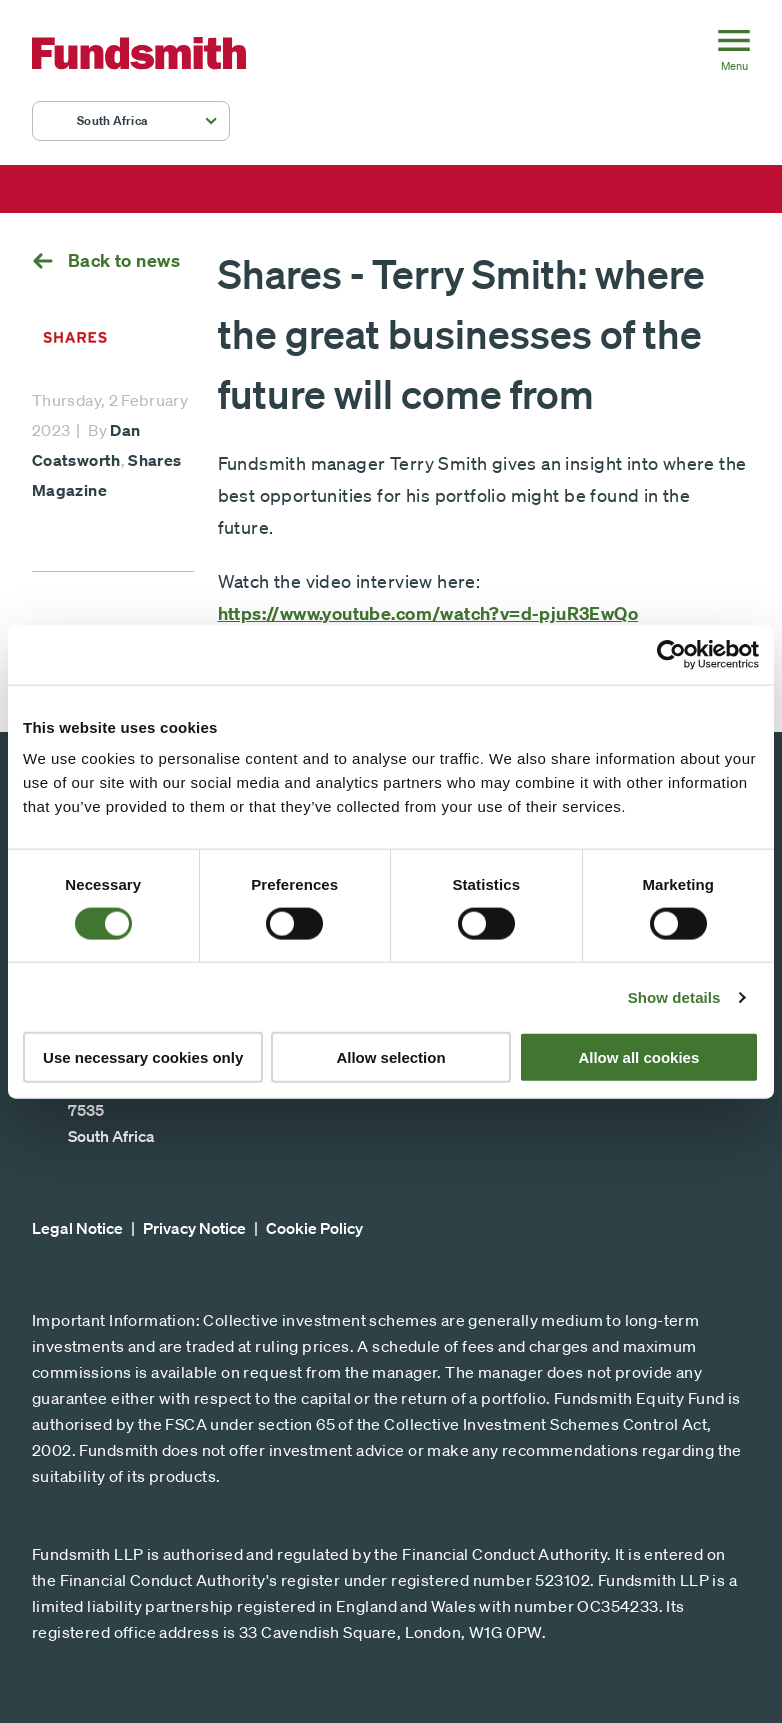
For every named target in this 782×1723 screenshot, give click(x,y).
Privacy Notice (194, 1228)
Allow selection (390, 1057)
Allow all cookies (638, 1057)
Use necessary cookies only (143, 1057)
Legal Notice (77, 1228)
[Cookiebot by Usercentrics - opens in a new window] (671, 654)
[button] (131, 121)
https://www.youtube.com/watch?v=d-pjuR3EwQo (428, 613)
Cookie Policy (314, 1228)
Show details (674, 996)
